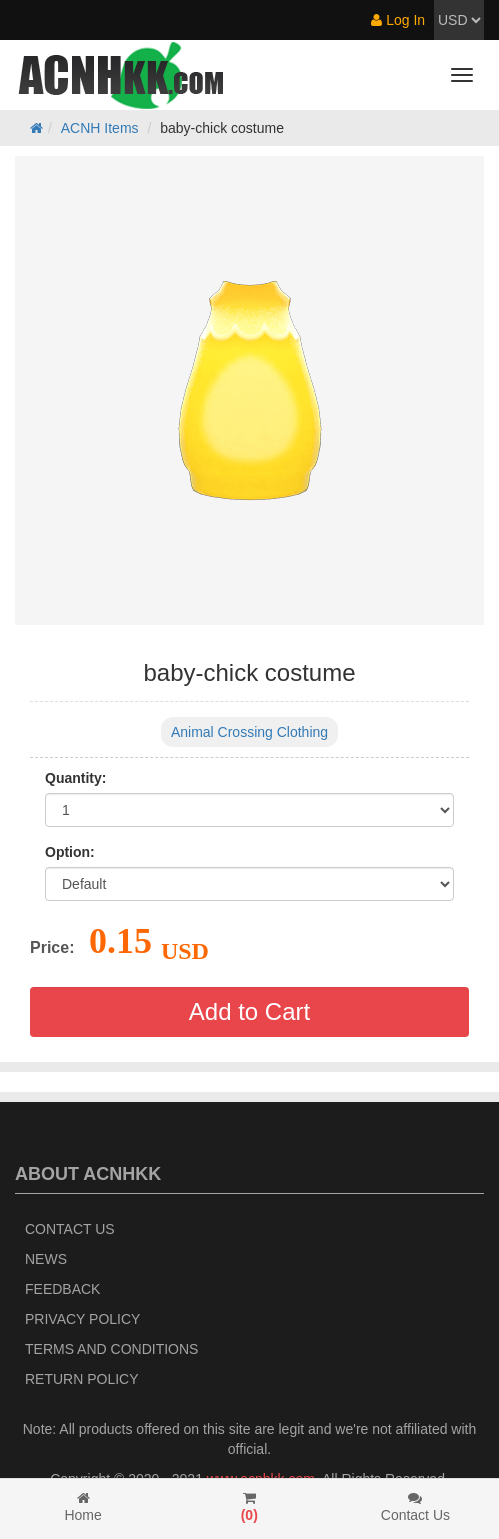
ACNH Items (100, 128)
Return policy (82, 1379)
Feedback (62, 1289)
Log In (398, 20)
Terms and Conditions (111, 1349)
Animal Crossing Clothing (249, 732)
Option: (70, 852)
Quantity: (75, 778)
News (46, 1259)
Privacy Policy (82, 1319)
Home (83, 1507)
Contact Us (70, 1229)
